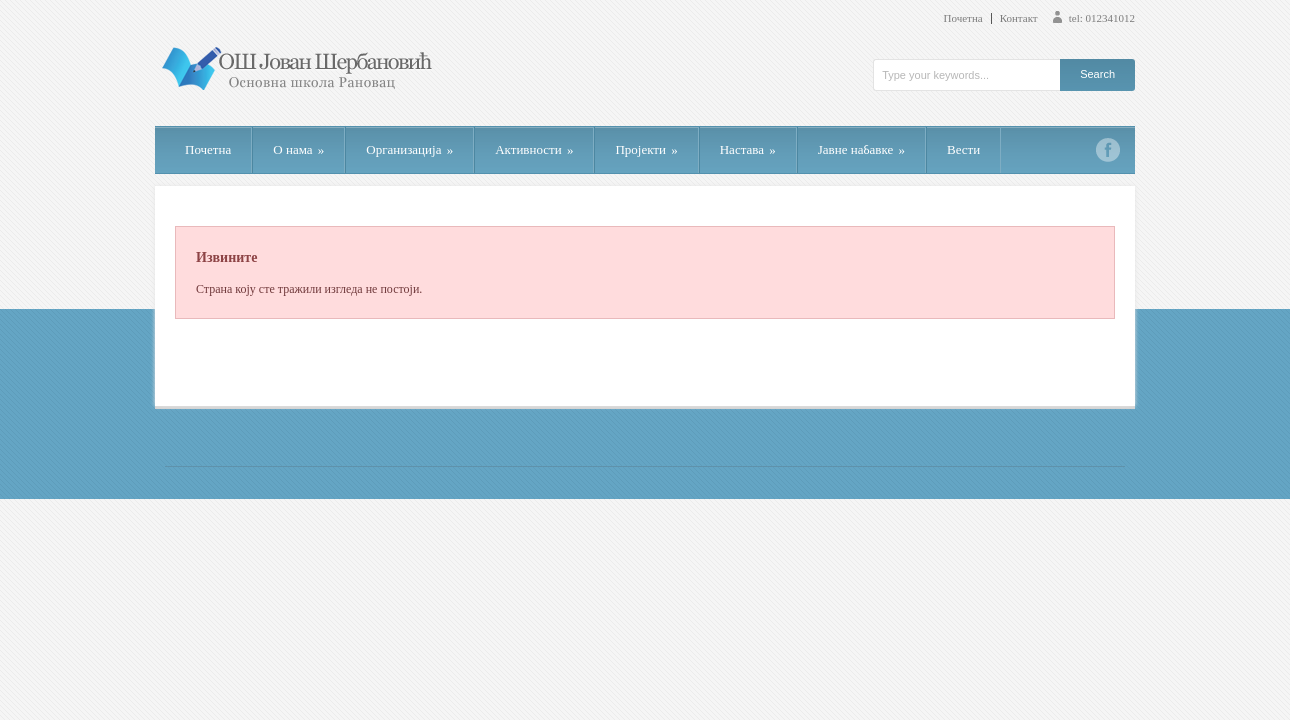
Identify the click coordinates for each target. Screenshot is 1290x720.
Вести (963, 149)
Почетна (963, 18)
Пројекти (646, 149)
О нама (298, 149)
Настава (748, 149)
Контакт (1019, 18)
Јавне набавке (861, 149)
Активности (534, 149)
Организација (409, 149)
